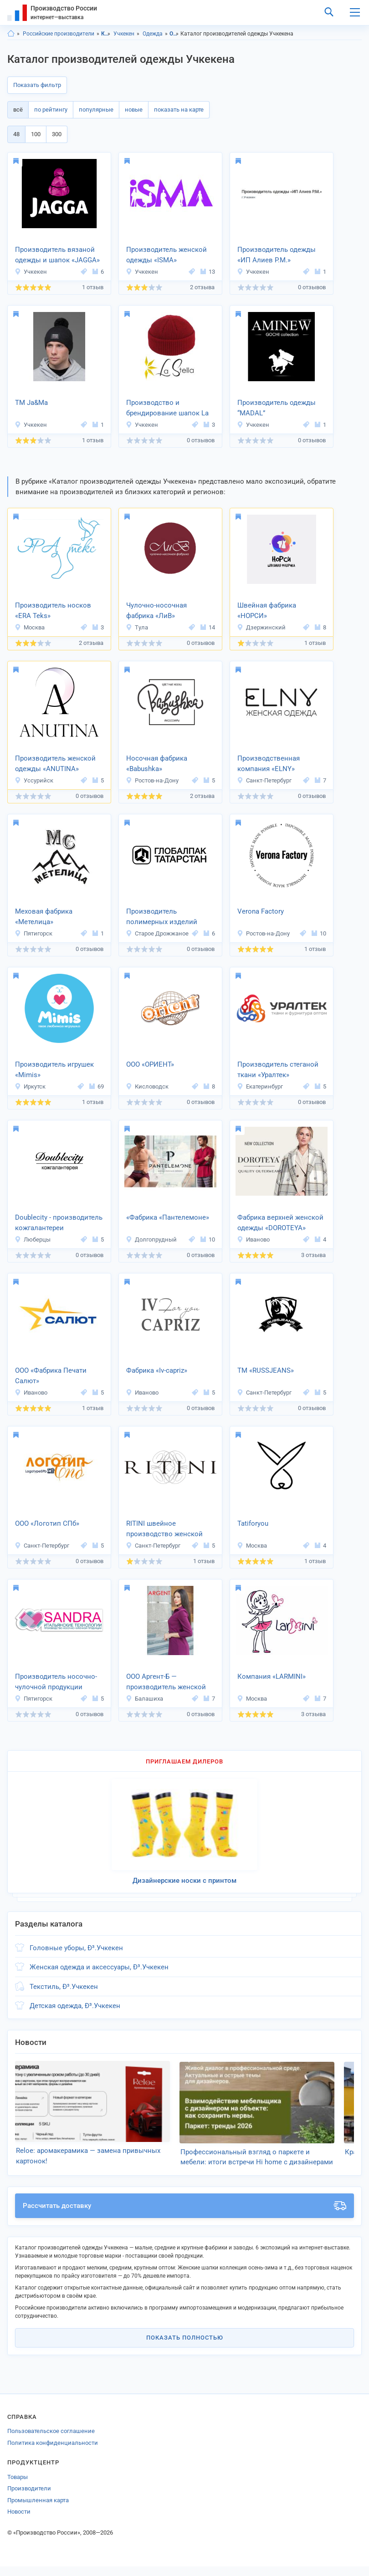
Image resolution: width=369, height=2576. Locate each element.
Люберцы (33, 1239)
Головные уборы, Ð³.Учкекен (76, 1948)
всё (18, 109)
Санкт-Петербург (264, 780)
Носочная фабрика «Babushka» (156, 763)
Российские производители (58, 34)
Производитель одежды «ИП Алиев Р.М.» (276, 254)
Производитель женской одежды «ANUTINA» (55, 763)
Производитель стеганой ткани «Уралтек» (277, 1069)
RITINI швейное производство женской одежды (164, 1529)
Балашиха (144, 1698)
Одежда (153, 34)
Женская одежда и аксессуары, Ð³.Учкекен (99, 1967)
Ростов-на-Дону (152, 780)
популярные (96, 109)
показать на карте (179, 109)
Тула (137, 627)
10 (319, 933)
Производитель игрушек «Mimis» (54, 1069)
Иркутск (30, 1086)
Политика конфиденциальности (52, 2452)
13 (207, 271)
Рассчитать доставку (184, 2215)
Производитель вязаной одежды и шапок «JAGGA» (57, 254)
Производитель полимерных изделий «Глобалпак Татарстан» (163, 917)
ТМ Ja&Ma (31, 403)
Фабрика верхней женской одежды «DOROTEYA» (280, 1222)
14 (207, 627)
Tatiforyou (252, 1523)
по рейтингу (50, 109)
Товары (17, 2486)
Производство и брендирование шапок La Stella (167, 409)
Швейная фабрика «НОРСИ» (266, 610)
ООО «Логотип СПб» (47, 1523)
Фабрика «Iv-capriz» (156, 1370)
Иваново (253, 1239)
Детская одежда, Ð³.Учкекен (75, 2006)
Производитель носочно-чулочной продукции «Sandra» (56, 1682)
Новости (19, 2521)
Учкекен (123, 34)
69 (96, 1086)
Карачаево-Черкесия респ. (106, 34)
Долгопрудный (151, 1239)
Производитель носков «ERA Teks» (53, 610)
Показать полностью (184, 2347)
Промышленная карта (38, 2509)
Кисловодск (147, 1086)
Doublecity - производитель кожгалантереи (58, 1222)
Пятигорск (33, 933)
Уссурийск (34, 780)
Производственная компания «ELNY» (268, 763)
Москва (30, 627)
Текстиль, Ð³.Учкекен (64, 1987)
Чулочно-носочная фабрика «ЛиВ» (156, 610)
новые (134, 109)
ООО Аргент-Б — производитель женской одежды (166, 1682)
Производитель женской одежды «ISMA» (166, 254)
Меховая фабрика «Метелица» (43, 916)
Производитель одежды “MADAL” (276, 408)
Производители (29, 2497)
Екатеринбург (260, 1086)
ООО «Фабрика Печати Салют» (51, 1375)
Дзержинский (261, 627)
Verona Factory (260, 911)
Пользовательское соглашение (51, 2440)
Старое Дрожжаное (157, 933)
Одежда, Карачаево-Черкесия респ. (174, 34)
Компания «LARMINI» (271, 1676)
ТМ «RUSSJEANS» (265, 1370)
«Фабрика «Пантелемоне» (167, 1217)
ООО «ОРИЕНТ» (150, 1064)
